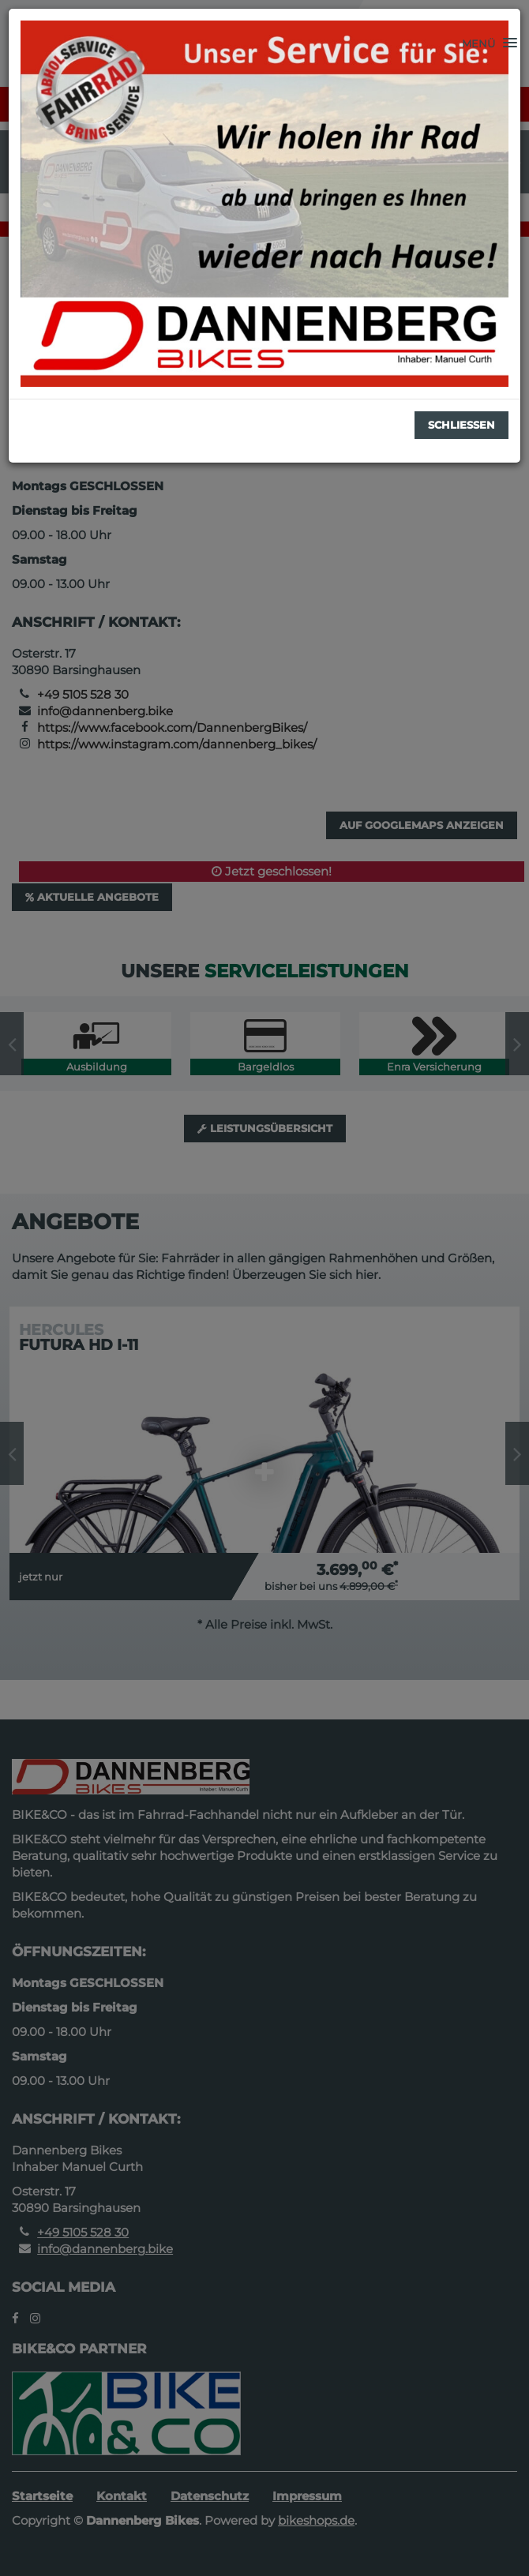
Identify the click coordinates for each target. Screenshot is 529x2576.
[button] (489, 43)
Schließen (461, 424)
